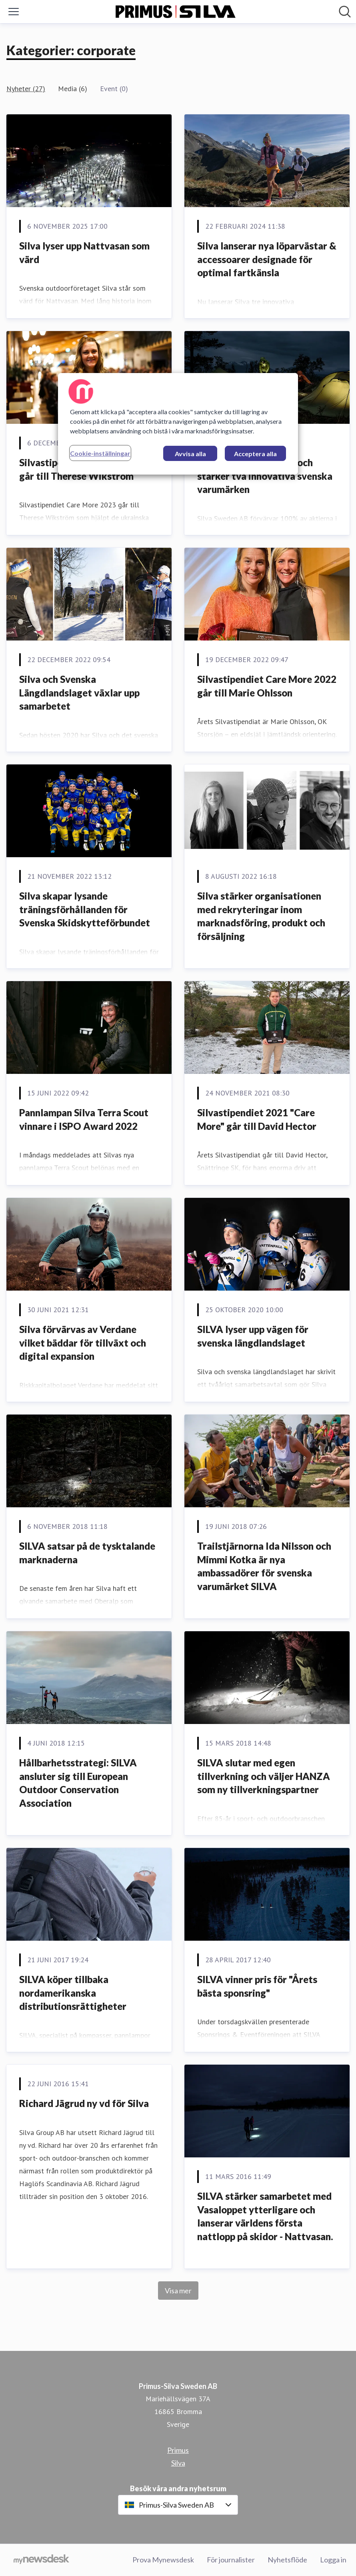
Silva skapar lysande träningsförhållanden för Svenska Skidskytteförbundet (84, 909)
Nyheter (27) (25, 88)
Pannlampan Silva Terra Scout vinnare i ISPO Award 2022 (83, 1119)
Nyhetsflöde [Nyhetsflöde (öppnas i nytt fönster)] (287, 2559)
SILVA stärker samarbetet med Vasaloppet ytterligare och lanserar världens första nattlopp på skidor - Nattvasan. (265, 2216)
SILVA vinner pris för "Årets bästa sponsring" (257, 1986)
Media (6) (72, 88)
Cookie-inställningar (100, 453)
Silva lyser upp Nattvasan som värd (84, 252)
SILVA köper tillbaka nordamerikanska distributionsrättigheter (72, 1992)
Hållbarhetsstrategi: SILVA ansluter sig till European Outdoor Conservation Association (78, 1783)
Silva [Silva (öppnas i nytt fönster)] (178, 2462)
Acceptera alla (255, 453)
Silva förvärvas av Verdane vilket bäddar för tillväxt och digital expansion (82, 1342)
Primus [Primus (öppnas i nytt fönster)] (178, 2450)
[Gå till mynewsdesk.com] (41, 2560)
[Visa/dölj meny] (13, 11)
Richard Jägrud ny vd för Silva (84, 2103)
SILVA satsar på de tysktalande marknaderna (87, 1552)
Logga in (333, 2559)
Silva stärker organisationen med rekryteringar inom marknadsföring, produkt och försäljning (261, 916)
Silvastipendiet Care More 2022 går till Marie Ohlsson (266, 685)
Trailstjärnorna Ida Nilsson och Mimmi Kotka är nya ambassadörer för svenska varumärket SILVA (264, 1566)
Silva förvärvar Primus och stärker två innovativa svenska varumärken (264, 476)
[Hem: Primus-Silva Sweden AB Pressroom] (176, 11)
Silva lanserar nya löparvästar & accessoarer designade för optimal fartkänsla (266, 259)
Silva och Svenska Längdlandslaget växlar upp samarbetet (79, 692)
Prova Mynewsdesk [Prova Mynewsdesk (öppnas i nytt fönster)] (163, 2559)
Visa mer (178, 2290)
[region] (178, 424)
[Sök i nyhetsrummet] (344, 11)
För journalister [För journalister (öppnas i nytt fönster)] (231, 2559)
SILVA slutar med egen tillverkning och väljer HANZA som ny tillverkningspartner (263, 1776)
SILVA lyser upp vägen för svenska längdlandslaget (252, 1336)
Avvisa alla (190, 453)
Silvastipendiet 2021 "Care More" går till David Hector (256, 1119)
